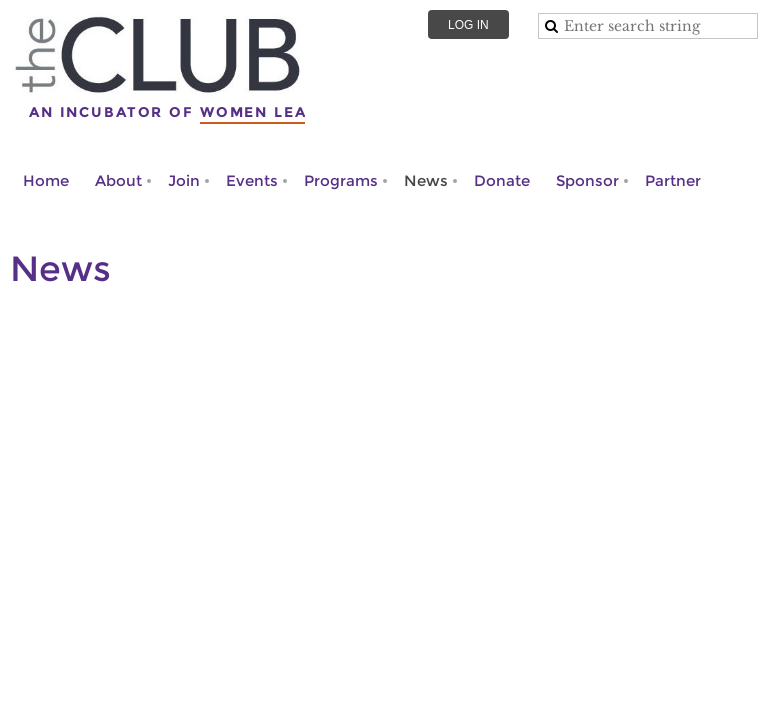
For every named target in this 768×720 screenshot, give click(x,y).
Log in (468, 25)
